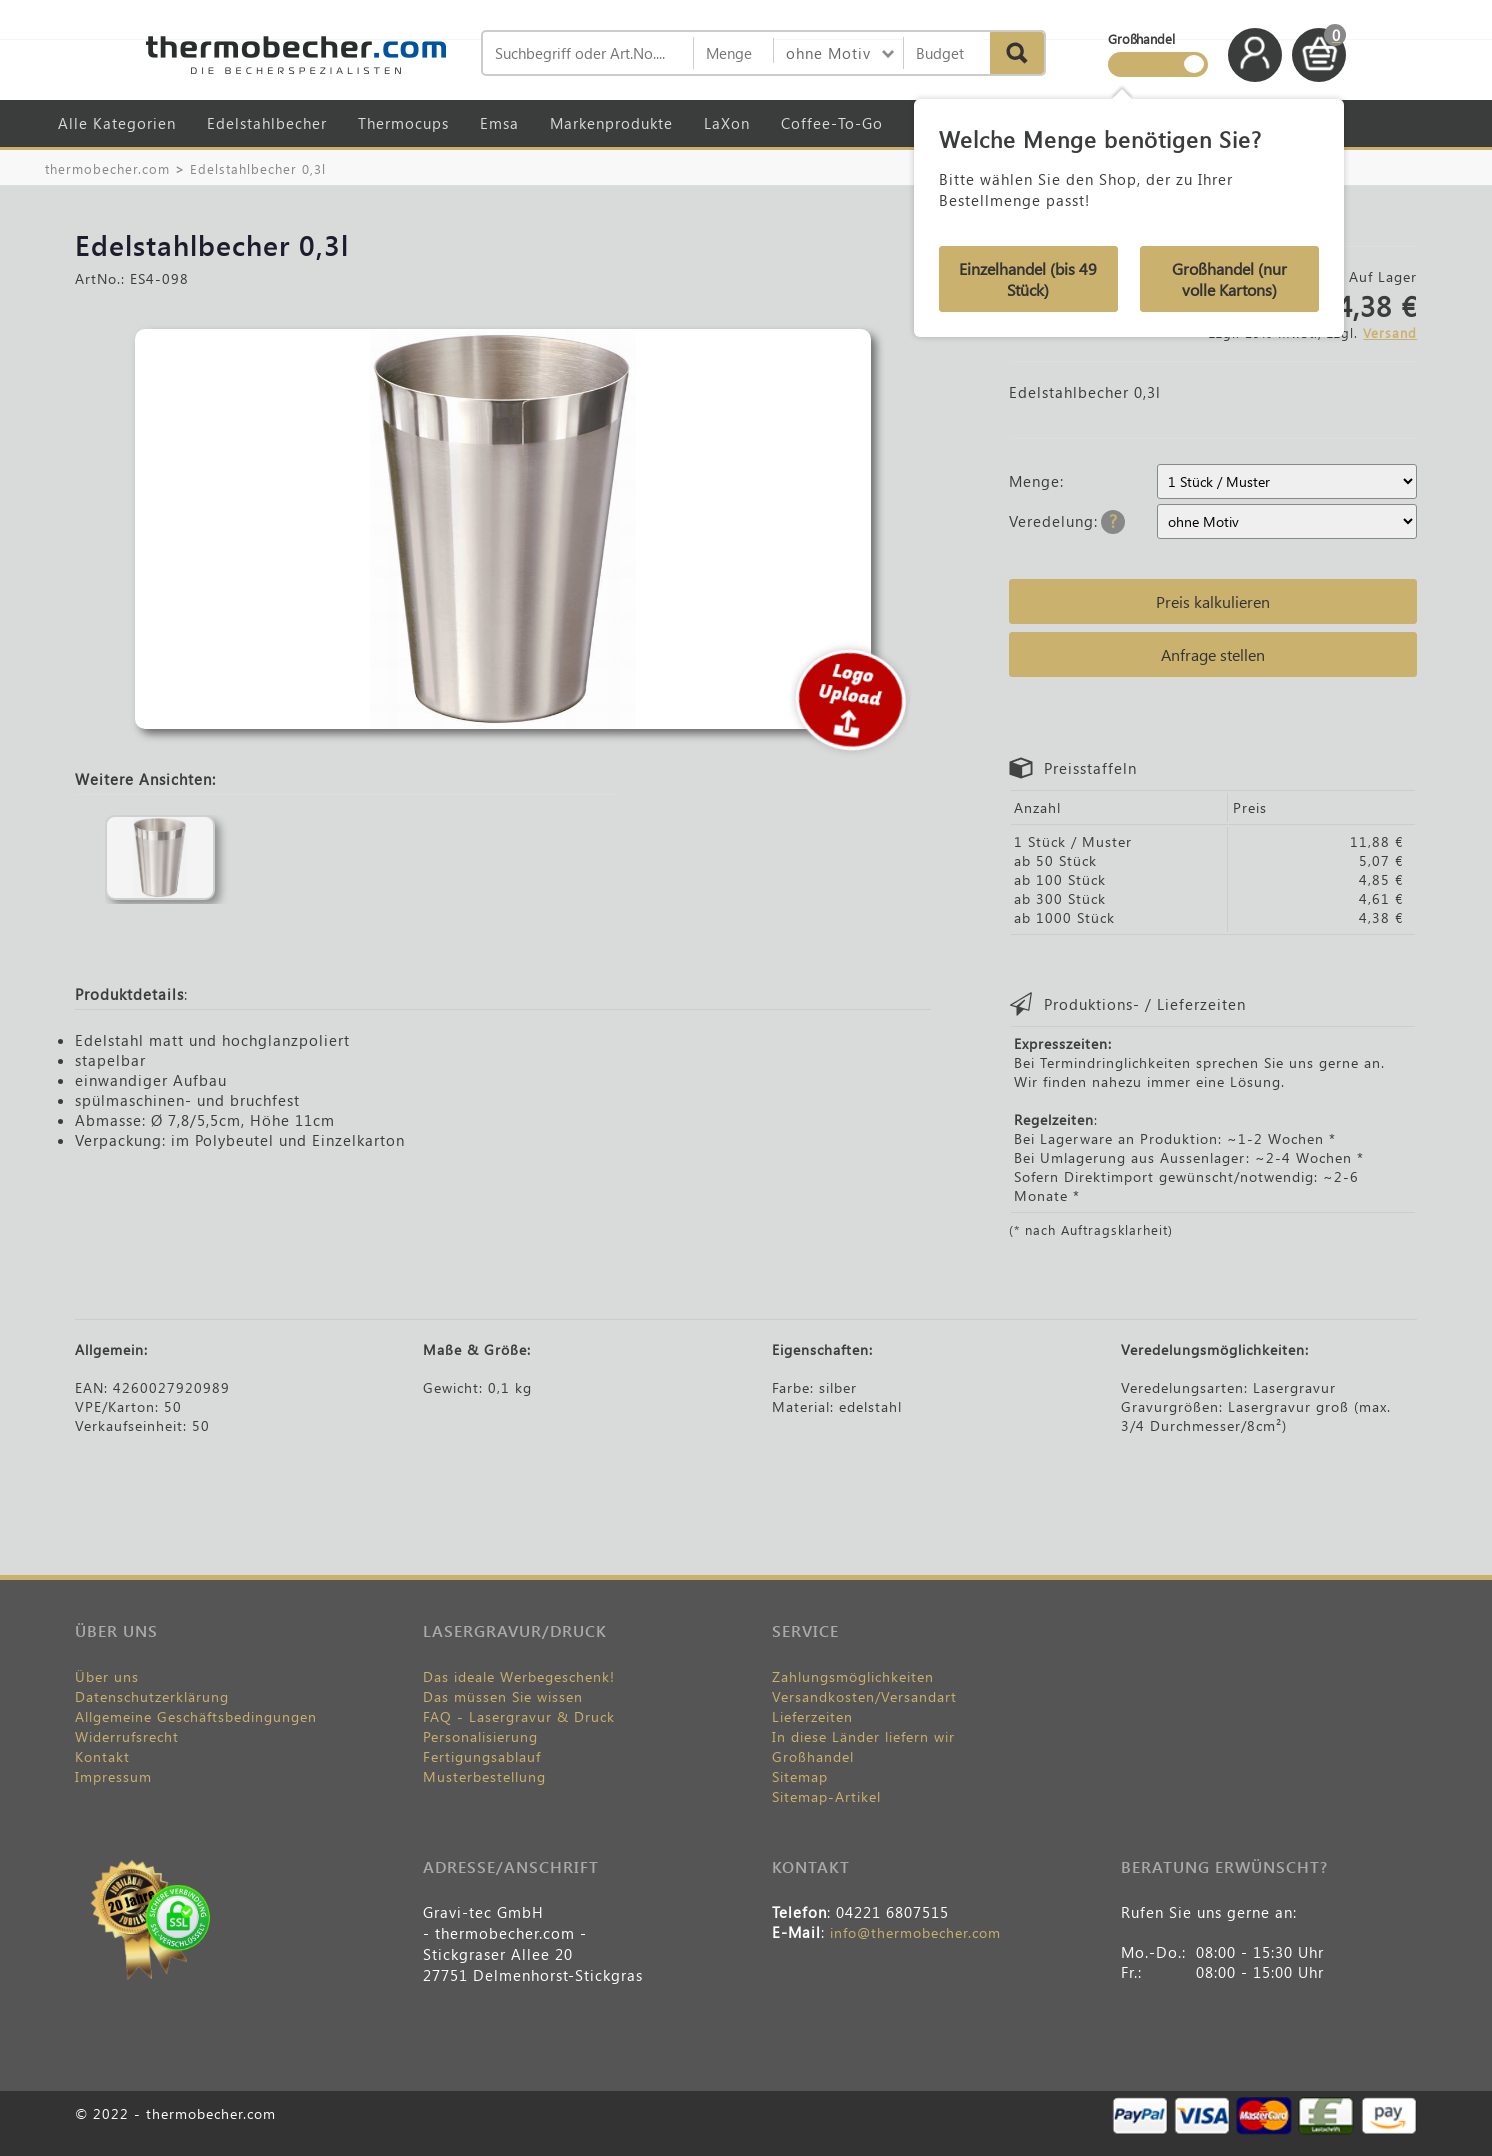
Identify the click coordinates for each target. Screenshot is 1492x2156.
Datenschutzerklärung (152, 1696)
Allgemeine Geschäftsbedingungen (196, 1716)
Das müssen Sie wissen (503, 1696)
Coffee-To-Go (832, 123)
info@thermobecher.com (915, 1932)
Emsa (499, 123)
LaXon (727, 123)
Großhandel (813, 1756)
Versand (1390, 332)
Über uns (107, 1676)
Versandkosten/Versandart (864, 1696)
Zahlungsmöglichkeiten (853, 1676)
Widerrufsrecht (127, 1736)
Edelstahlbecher (267, 123)
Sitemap (800, 1776)
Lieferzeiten (812, 1716)
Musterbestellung (484, 1776)
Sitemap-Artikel (826, 1796)
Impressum (113, 1776)
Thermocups (403, 123)
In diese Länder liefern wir (863, 1736)
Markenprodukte (611, 123)
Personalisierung (480, 1736)
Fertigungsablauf (482, 1756)
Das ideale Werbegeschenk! (519, 1676)
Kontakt (102, 1756)
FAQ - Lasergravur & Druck (519, 1716)
